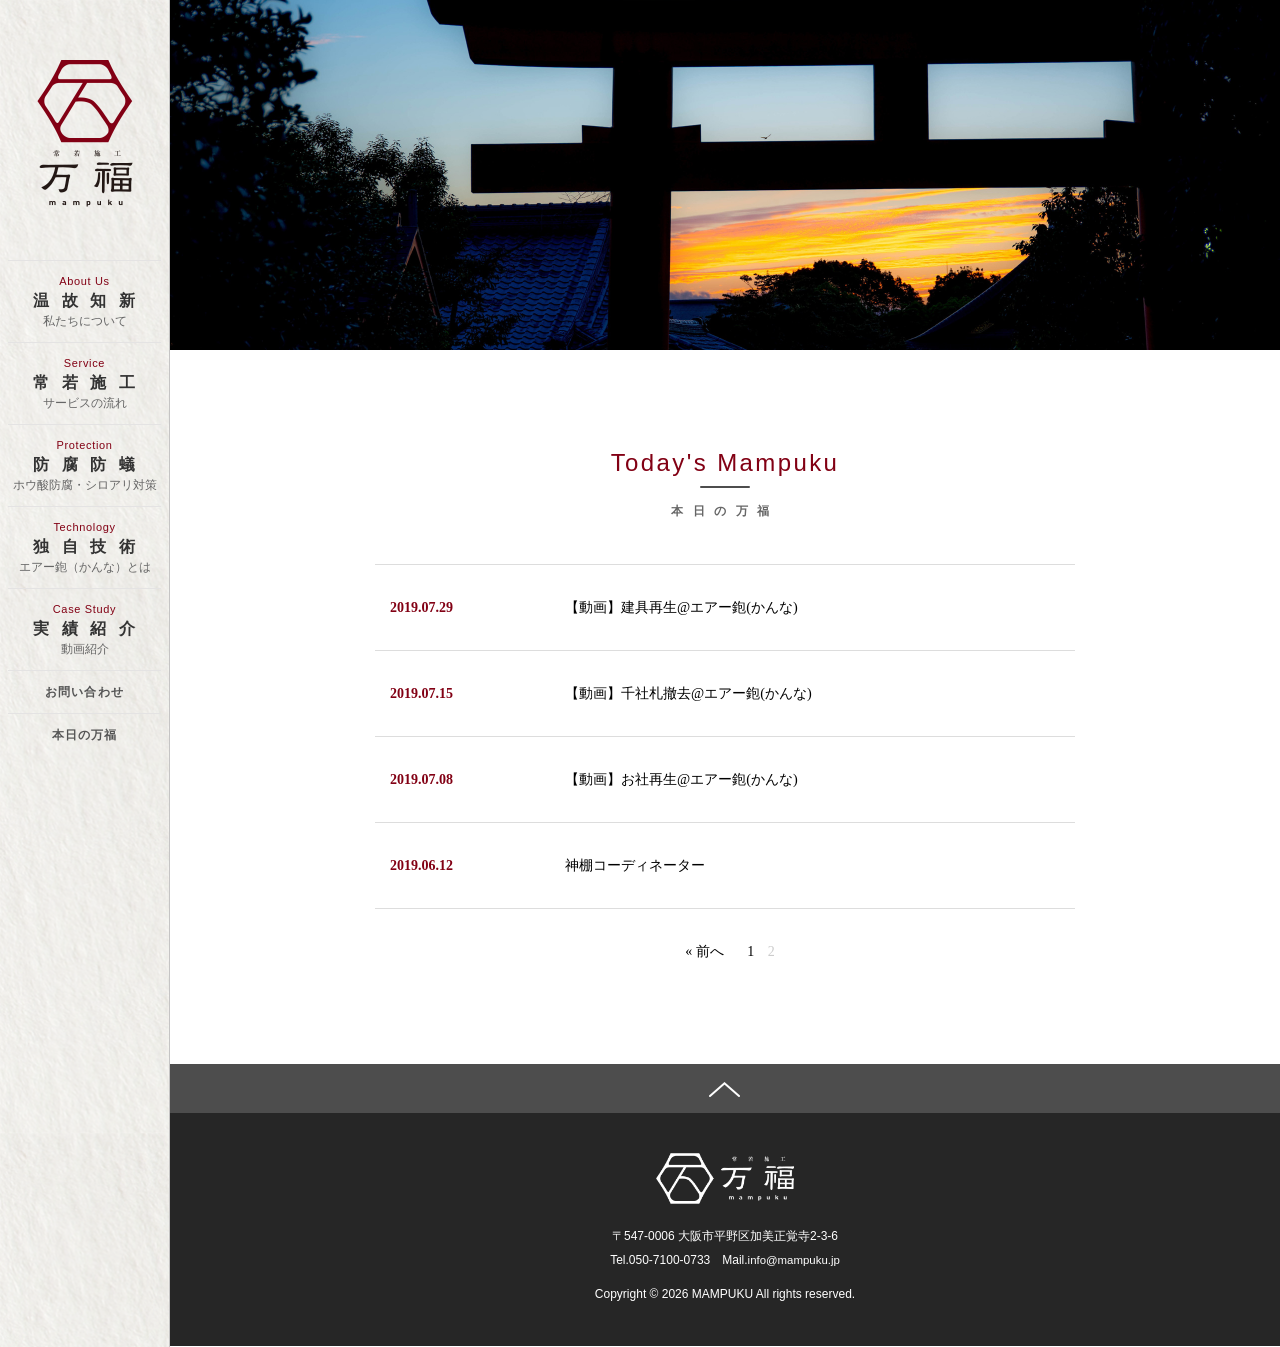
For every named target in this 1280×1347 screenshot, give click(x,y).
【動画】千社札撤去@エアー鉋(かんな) (688, 693)
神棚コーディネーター (635, 865)
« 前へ (704, 951)
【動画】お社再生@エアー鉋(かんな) (681, 779)
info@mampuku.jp (793, 1261)
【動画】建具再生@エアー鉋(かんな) (681, 607)
